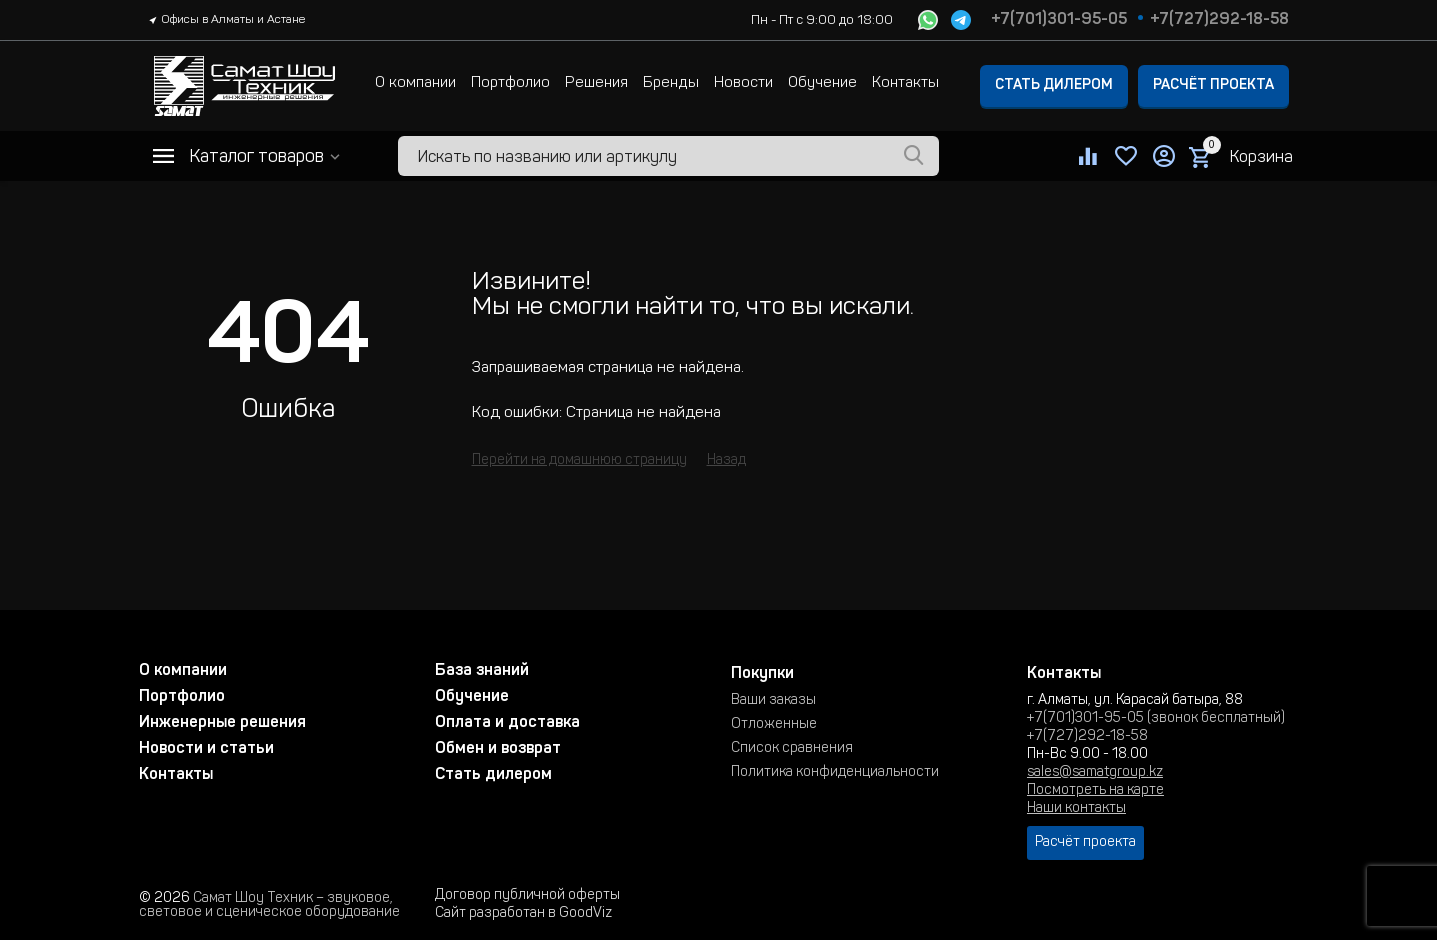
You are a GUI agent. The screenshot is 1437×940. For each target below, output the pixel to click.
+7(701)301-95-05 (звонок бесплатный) (1156, 719)
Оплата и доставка (507, 723)
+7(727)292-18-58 (1219, 20)
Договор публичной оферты (527, 896)
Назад (726, 461)
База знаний (482, 671)
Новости (743, 83)
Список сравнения (792, 749)
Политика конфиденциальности (835, 773)
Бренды (671, 83)
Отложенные (774, 725)
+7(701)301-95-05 (1059, 20)
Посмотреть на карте (1095, 791)
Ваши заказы (773, 701)
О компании (415, 83)
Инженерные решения (222, 723)
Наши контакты (1076, 809)
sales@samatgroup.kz (1095, 773)
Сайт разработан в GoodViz (523, 914)
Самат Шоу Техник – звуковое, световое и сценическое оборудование (269, 906)
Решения (596, 83)
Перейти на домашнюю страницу (579, 461)
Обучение (822, 83)
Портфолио (510, 83)
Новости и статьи (206, 749)
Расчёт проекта (1213, 86)
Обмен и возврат (498, 749)
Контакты (905, 83)
